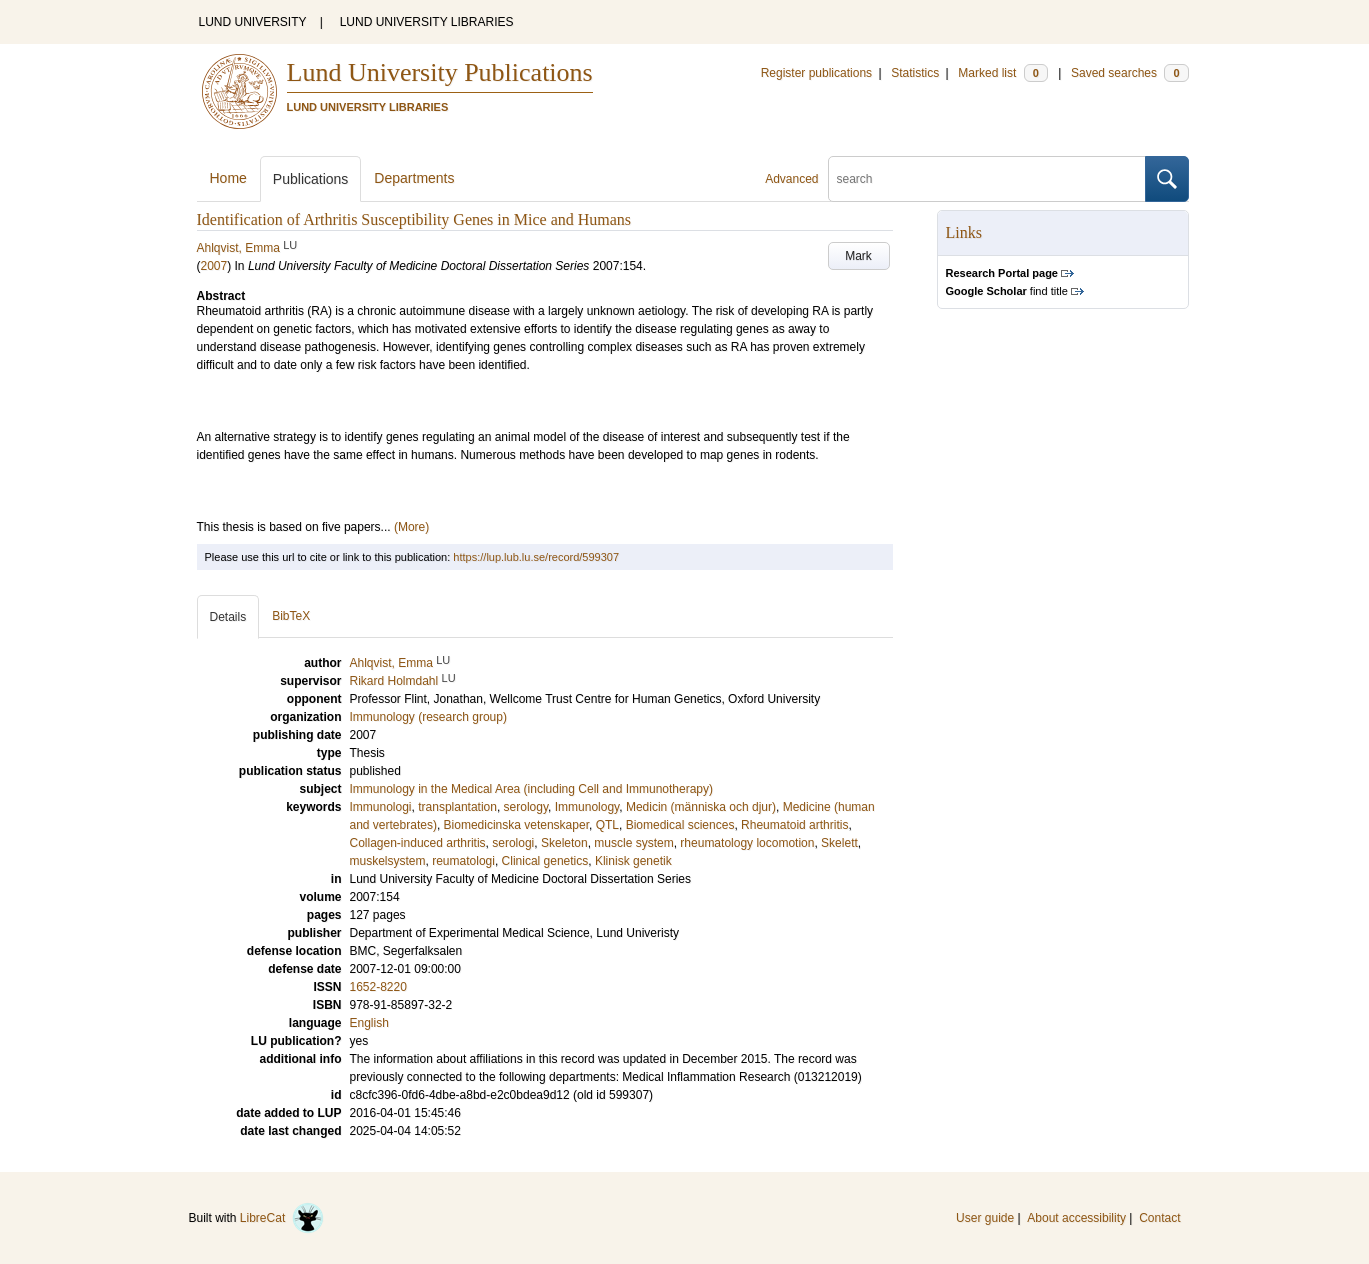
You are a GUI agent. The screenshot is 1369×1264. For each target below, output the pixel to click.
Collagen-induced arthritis (418, 843)
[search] (987, 179)
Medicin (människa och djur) (701, 807)
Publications (311, 179)
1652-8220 (378, 987)
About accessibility (1076, 1218)
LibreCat (282, 1218)
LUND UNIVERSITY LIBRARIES (427, 22)
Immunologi (381, 807)
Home (228, 178)
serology (526, 807)
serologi (513, 843)
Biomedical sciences (680, 825)
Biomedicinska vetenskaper (516, 825)
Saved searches (1130, 73)
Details (228, 617)
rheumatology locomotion (747, 843)
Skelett (839, 843)
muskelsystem (388, 861)
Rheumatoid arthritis (794, 825)
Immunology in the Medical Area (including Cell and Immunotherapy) (532, 789)
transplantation (457, 807)
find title (1007, 291)
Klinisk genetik (633, 861)
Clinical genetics (545, 861)
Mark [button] (858, 256)
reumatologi (463, 861)
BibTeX (291, 616)
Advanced (791, 179)
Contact (1159, 1218)
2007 (214, 266)
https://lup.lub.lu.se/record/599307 (536, 557)
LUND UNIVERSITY (253, 22)
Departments (414, 178)
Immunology (587, 807)
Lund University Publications (440, 72)
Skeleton (564, 843)
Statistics (915, 73)
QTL (607, 825)
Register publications (816, 73)
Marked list (1002, 73)
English (369, 1023)
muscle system (633, 843)
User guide (985, 1218)
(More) (411, 527)
